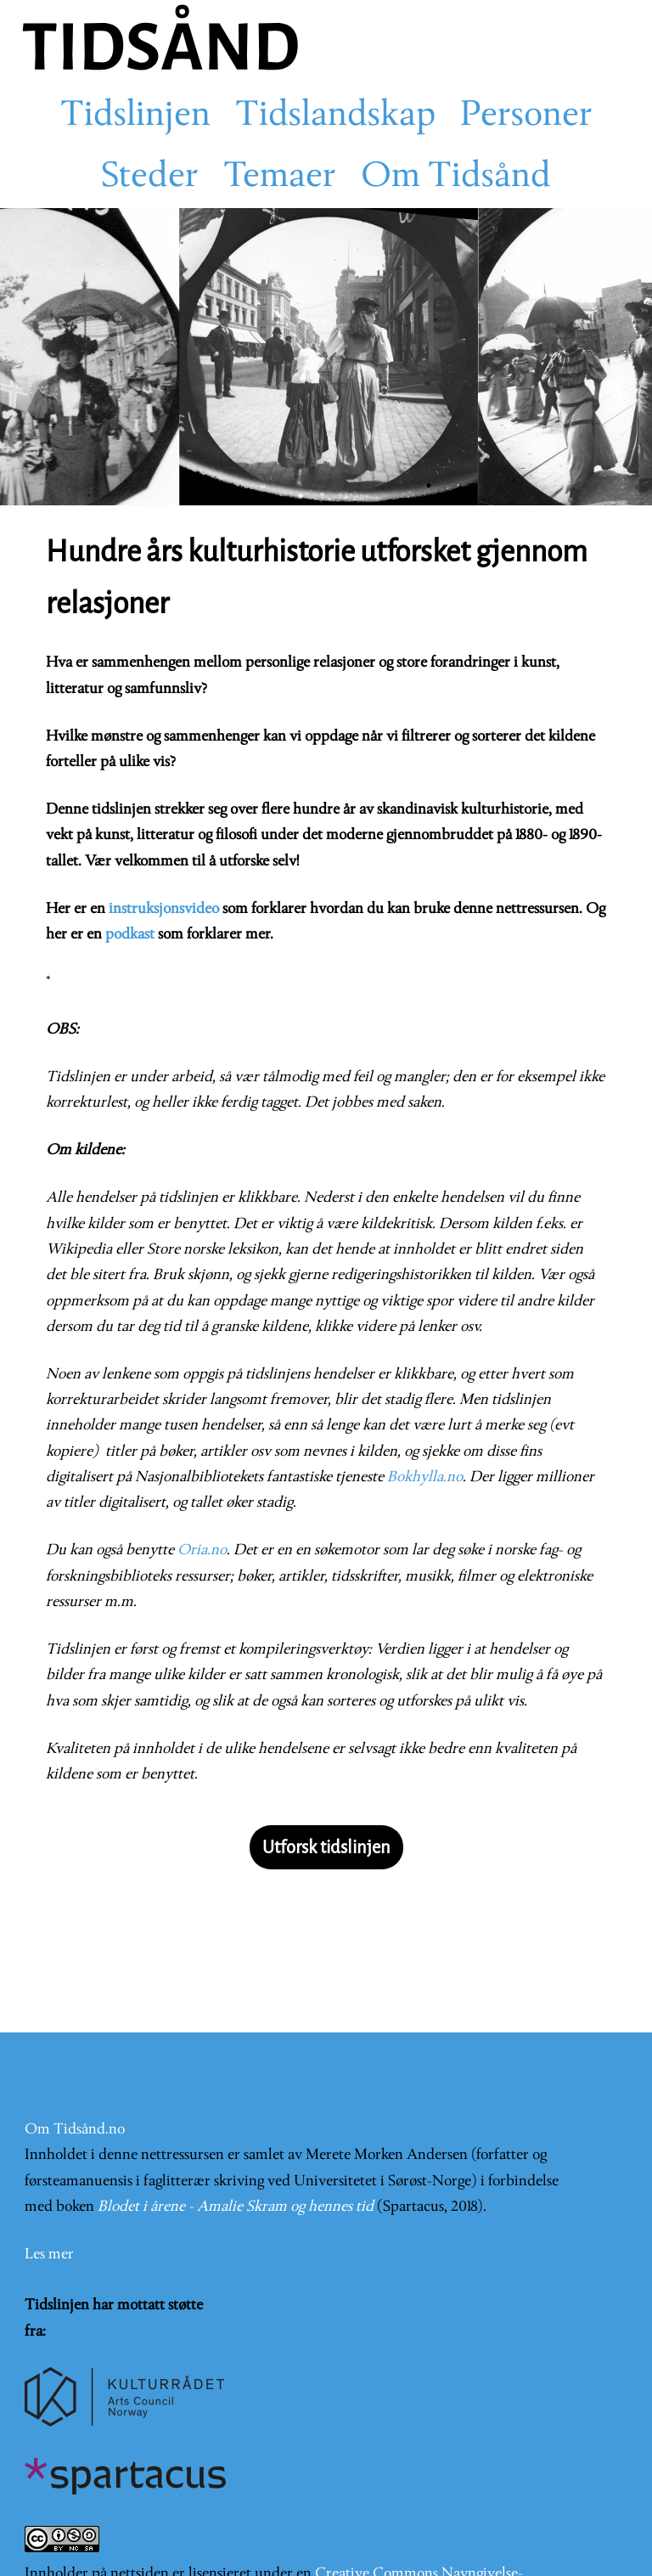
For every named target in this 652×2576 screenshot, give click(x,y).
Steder (150, 177)
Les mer (49, 2254)
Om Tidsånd (456, 177)
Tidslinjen (135, 116)
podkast (130, 935)
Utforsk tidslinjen (326, 1847)
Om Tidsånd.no (75, 2130)
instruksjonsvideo (164, 909)
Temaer (279, 177)
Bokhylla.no (425, 1477)
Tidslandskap (335, 116)
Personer (526, 116)
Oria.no (202, 1550)
